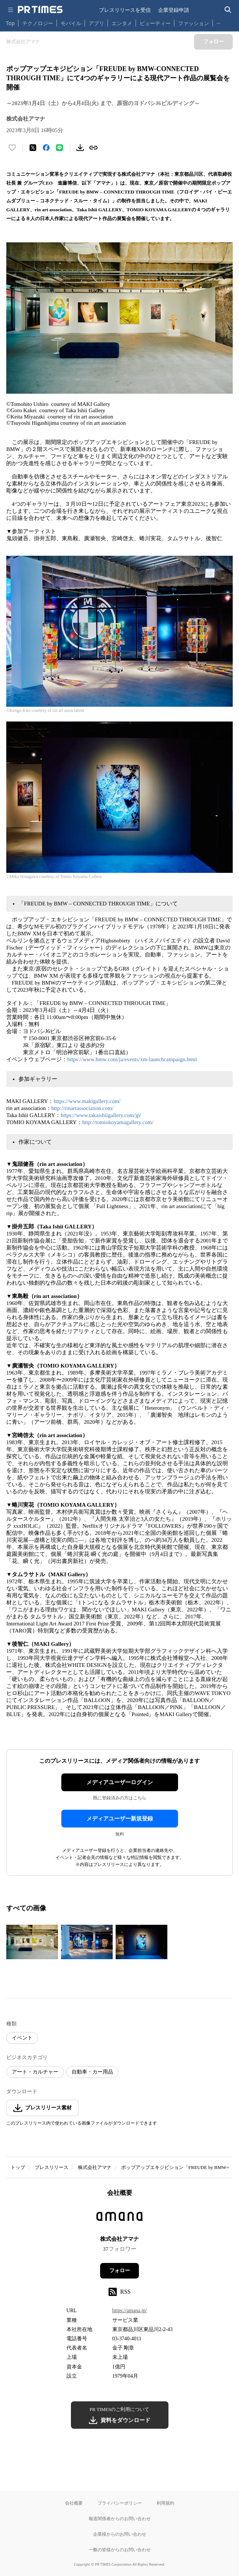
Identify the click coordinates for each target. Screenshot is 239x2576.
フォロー (119, 2270)
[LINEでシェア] (59, 148)
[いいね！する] (12, 148)
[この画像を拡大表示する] (32, 1942)
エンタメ (122, 23)
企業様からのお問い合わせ (119, 2534)
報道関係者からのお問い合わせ (120, 2518)
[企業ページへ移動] (119, 2218)
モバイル (71, 23)
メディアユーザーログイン (119, 1782)
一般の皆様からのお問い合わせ (120, 2549)
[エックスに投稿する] (33, 148)
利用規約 (165, 2503)
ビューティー (155, 23)
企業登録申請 (173, 9)
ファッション (193, 23)
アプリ (96, 23)
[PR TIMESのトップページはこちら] (40, 9)
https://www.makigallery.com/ (87, 1101)
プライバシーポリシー (120, 2503)
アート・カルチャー (35, 2072)
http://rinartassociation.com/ (82, 1108)
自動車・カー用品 (92, 2072)
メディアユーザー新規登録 (119, 1819)
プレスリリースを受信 (125, 9)
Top (10, 23)
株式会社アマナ (95, 2167)
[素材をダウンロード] (80, 148)
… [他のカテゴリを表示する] (218, 21)
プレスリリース (51, 2167)
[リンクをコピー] (93, 148)
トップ (18, 2167)
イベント (22, 2038)
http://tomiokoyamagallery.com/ (118, 1122)
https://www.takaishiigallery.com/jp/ (101, 1115)
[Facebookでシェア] (46, 148)
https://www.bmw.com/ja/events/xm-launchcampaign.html (132, 1059)
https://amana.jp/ (129, 2310)
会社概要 (74, 2503)
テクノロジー (37, 23)
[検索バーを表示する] (228, 10)
